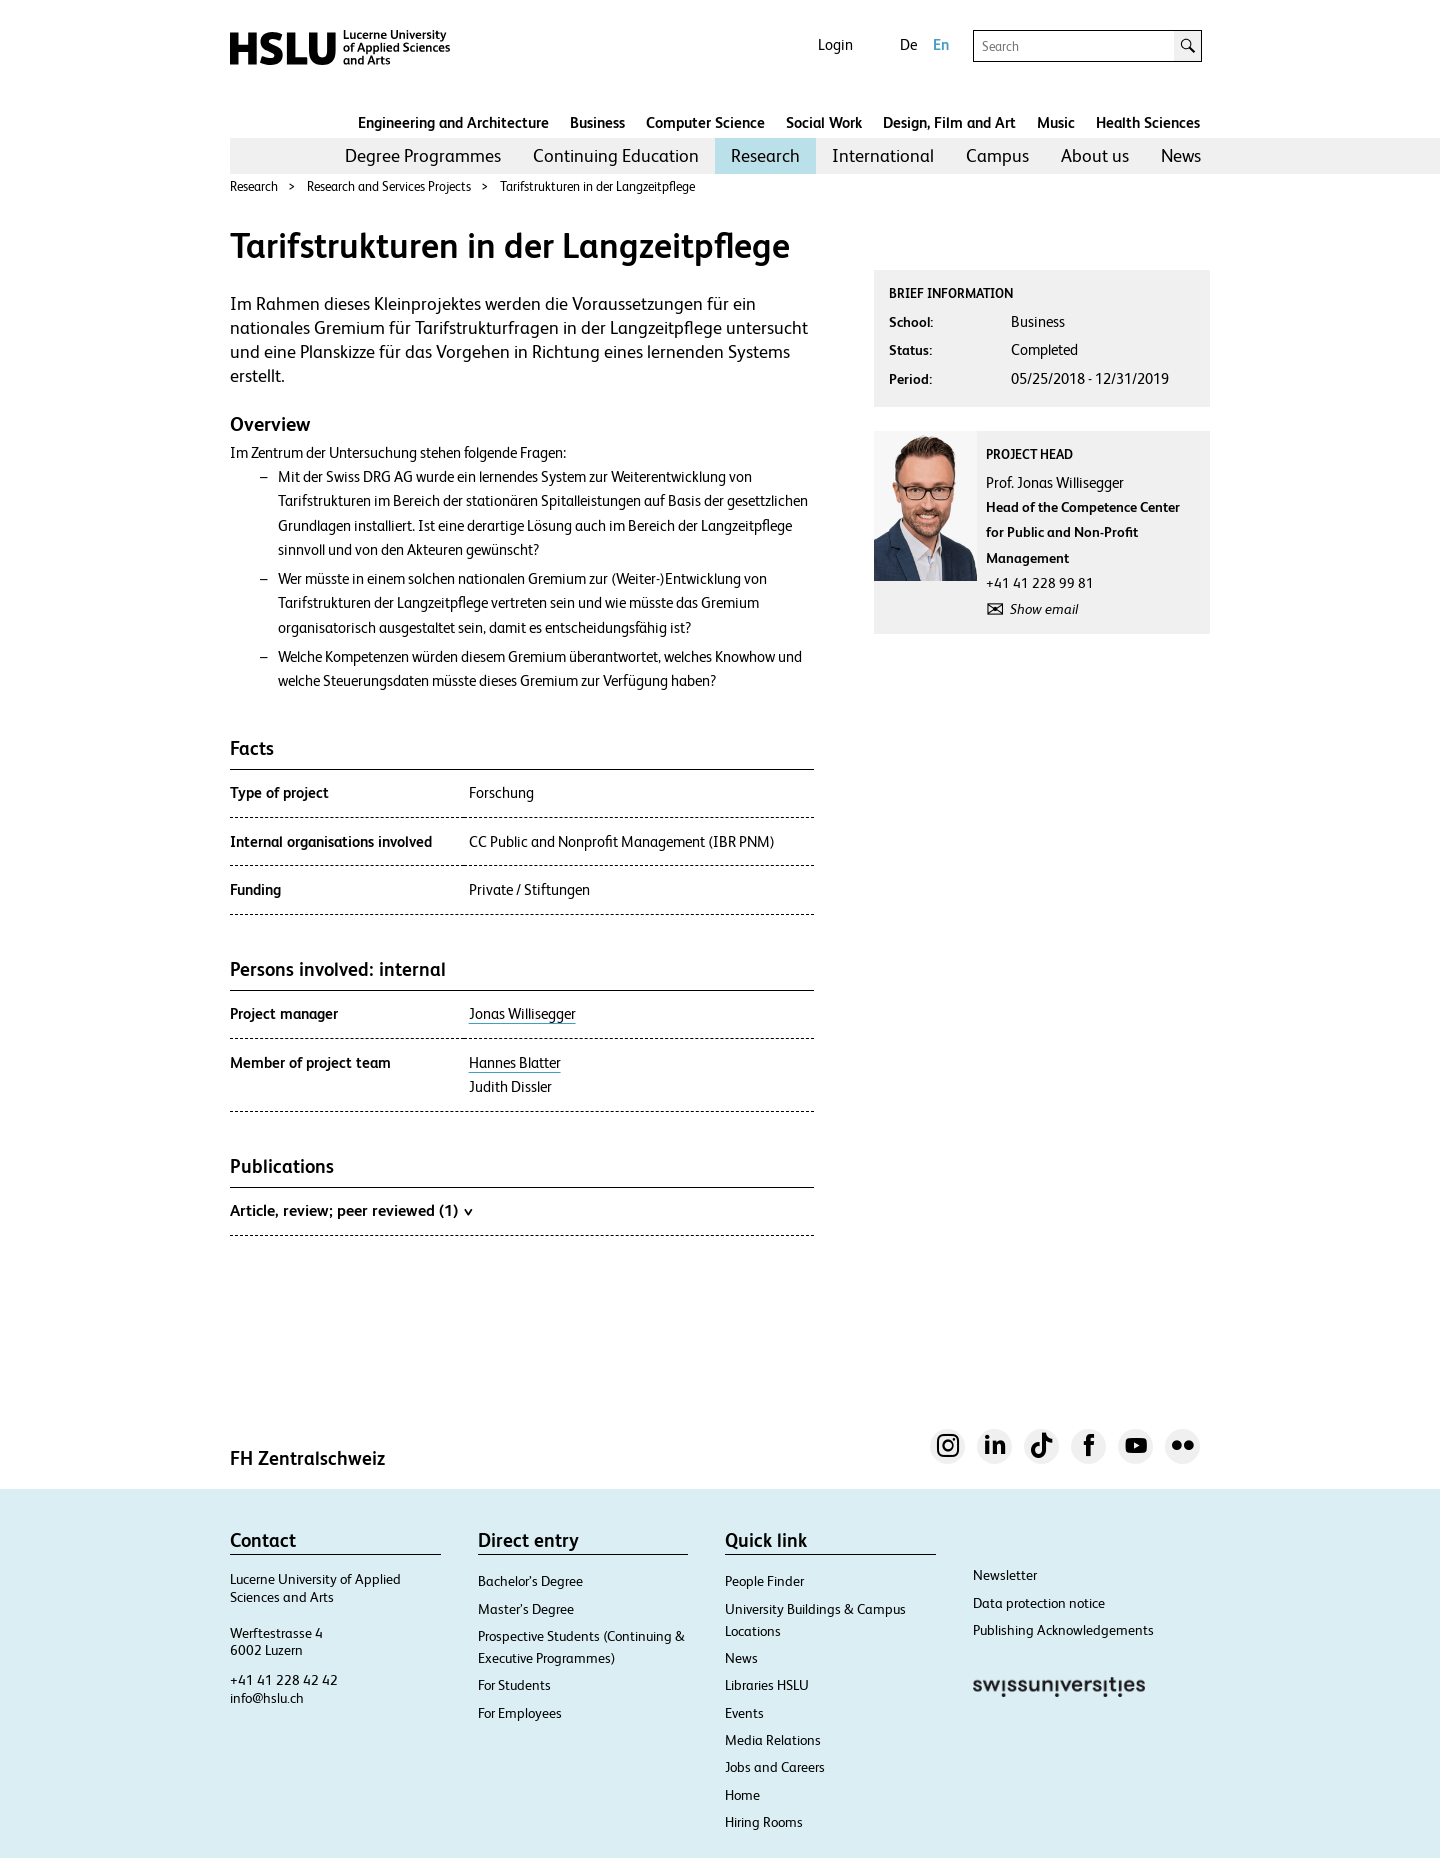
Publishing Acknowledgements (1063, 1630)
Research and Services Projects (389, 186)
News (1181, 155)
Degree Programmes (423, 155)
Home (742, 1795)
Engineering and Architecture (453, 122)
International (883, 155)
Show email (1044, 609)
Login (835, 44)
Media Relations (773, 1740)
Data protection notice (1039, 1603)
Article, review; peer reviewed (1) (351, 1210)
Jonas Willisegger (522, 1014)
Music (1056, 122)
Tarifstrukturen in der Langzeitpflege (597, 186)
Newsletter (1005, 1575)
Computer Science (705, 122)
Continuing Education (616, 155)
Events (744, 1713)
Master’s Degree (526, 1609)
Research (765, 155)
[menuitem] (423, 156)
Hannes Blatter (515, 1063)
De (908, 44)
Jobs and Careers (775, 1767)
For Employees (520, 1713)
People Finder (764, 1581)
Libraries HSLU (767, 1685)
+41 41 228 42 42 (284, 1680)
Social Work (824, 122)
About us (1095, 155)
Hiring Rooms (764, 1822)
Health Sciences (1148, 122)
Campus (997, 155)
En (941, 44)
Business (597, 122)
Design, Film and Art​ (949, 122)
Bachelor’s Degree (530, 1581)
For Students (514, 1685)
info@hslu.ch (267, 1698)
